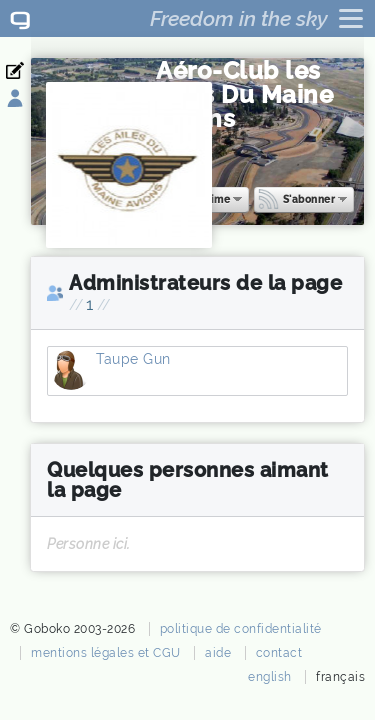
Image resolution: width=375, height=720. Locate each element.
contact (279, 653)
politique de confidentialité (241, 629)
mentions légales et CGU (106, 653)
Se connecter (27, 99)
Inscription (27, 71)
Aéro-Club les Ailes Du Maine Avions (244, 94)
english (270, 677)
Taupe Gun (71, 376)
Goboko (20, 18)
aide (218, 653)
